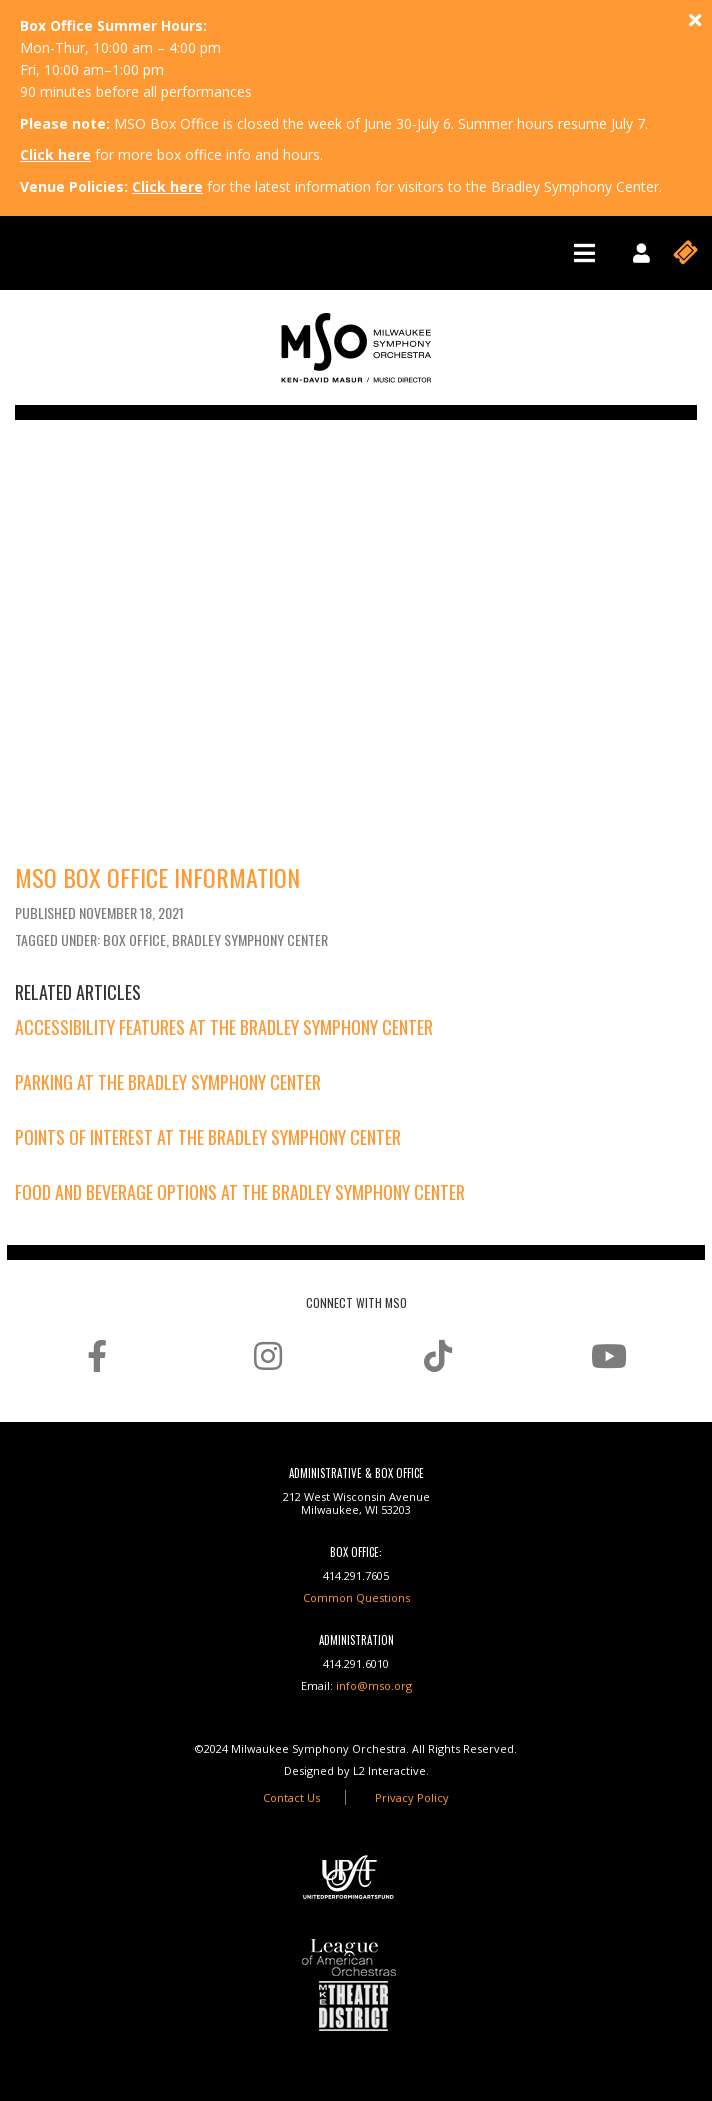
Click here (55, 154)
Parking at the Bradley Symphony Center (168, 1082)
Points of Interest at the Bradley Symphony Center (208, 1137)
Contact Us (291, 1797)
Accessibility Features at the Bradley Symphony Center (224, 1027)
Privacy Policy (412, 1797)
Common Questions (356, 1597)
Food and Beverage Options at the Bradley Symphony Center (240, 1192)
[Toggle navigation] (584, 253)
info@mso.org (374, 1685)
